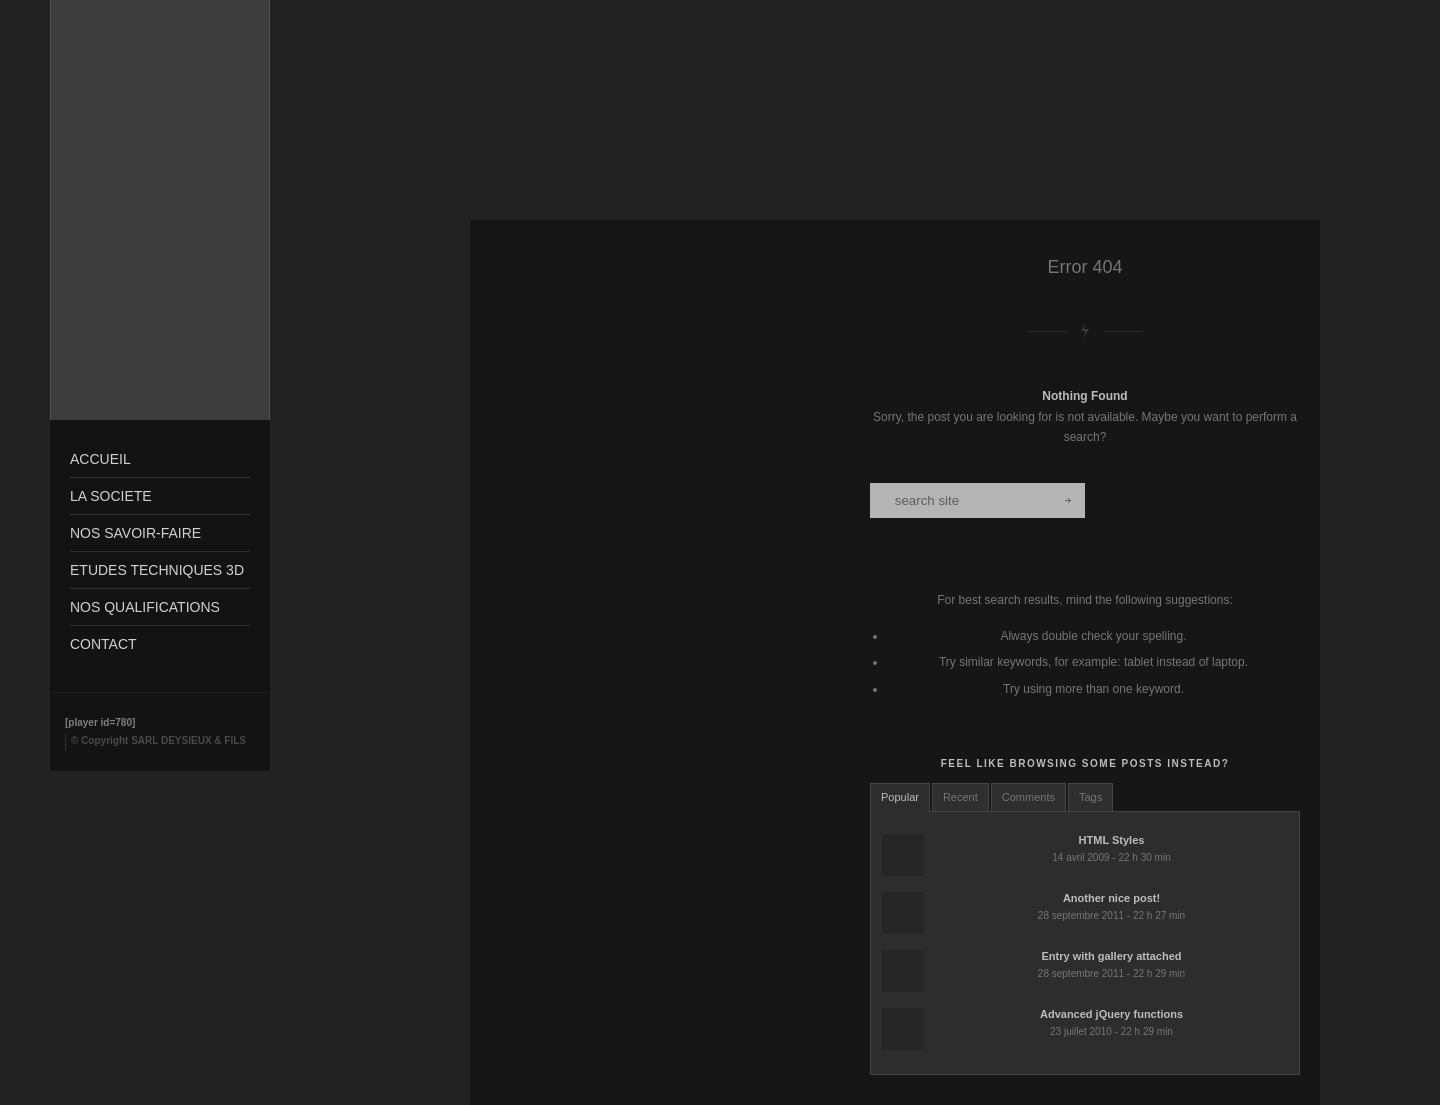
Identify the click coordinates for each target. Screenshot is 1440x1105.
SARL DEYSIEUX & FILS (188, 740)
